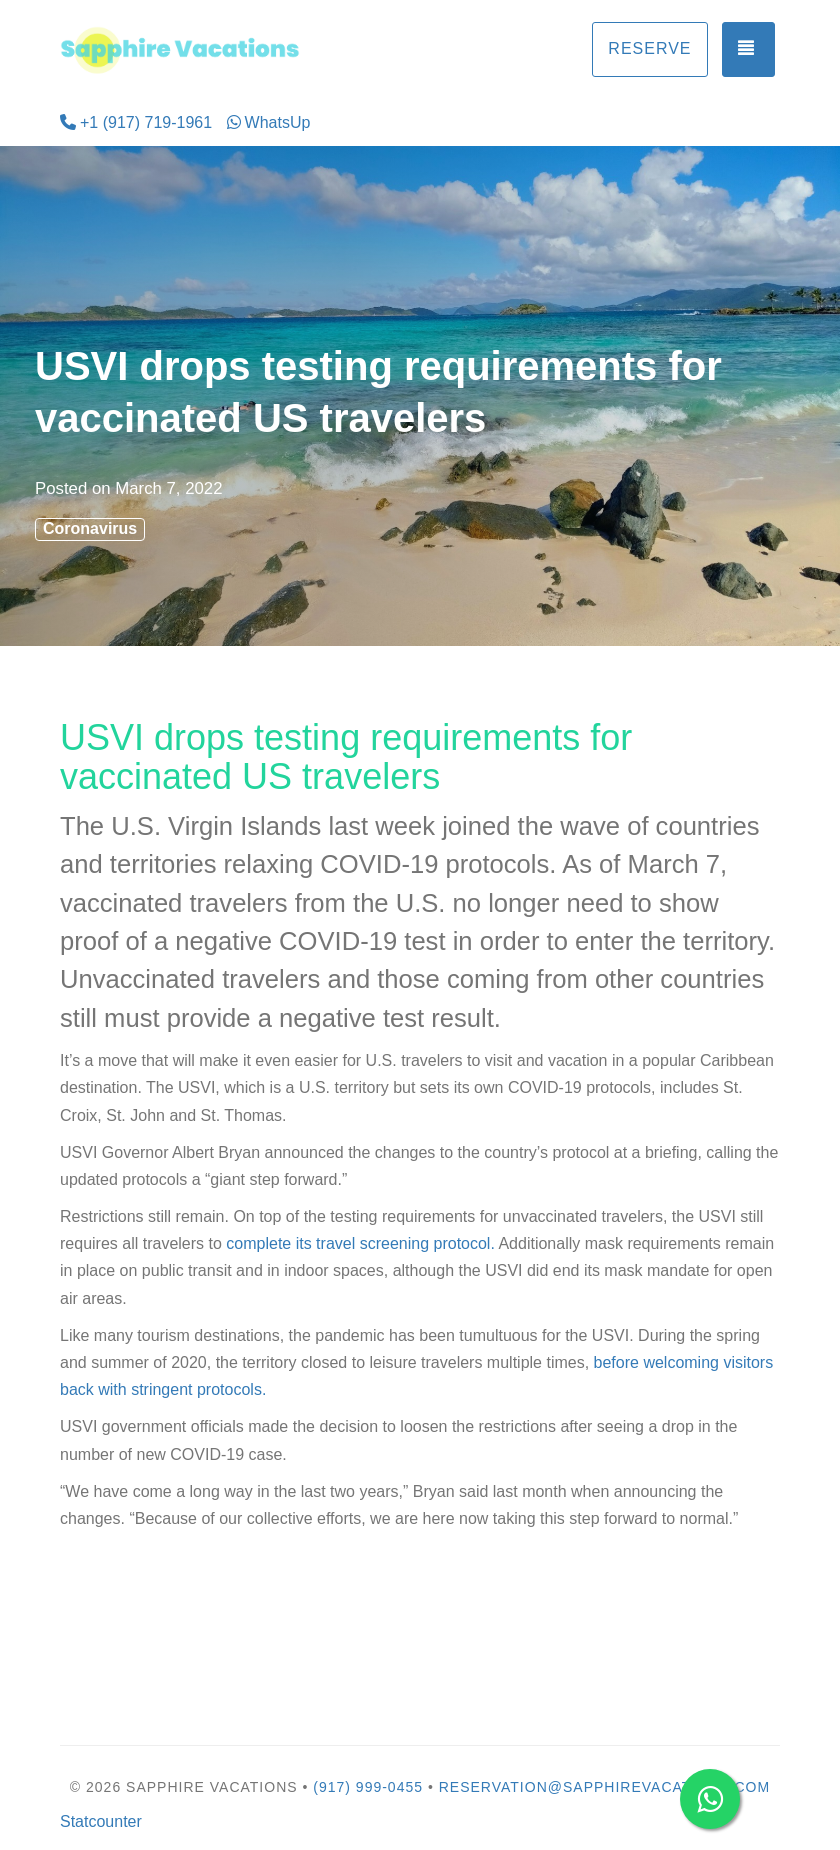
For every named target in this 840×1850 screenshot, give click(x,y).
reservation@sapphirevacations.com (604, 1787)
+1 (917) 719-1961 (136, 122)
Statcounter (101, 1821)
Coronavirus (90, 528)
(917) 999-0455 (368, 1787)
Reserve (649, 48)
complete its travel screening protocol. (360, 1243)
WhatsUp (269, 122)
